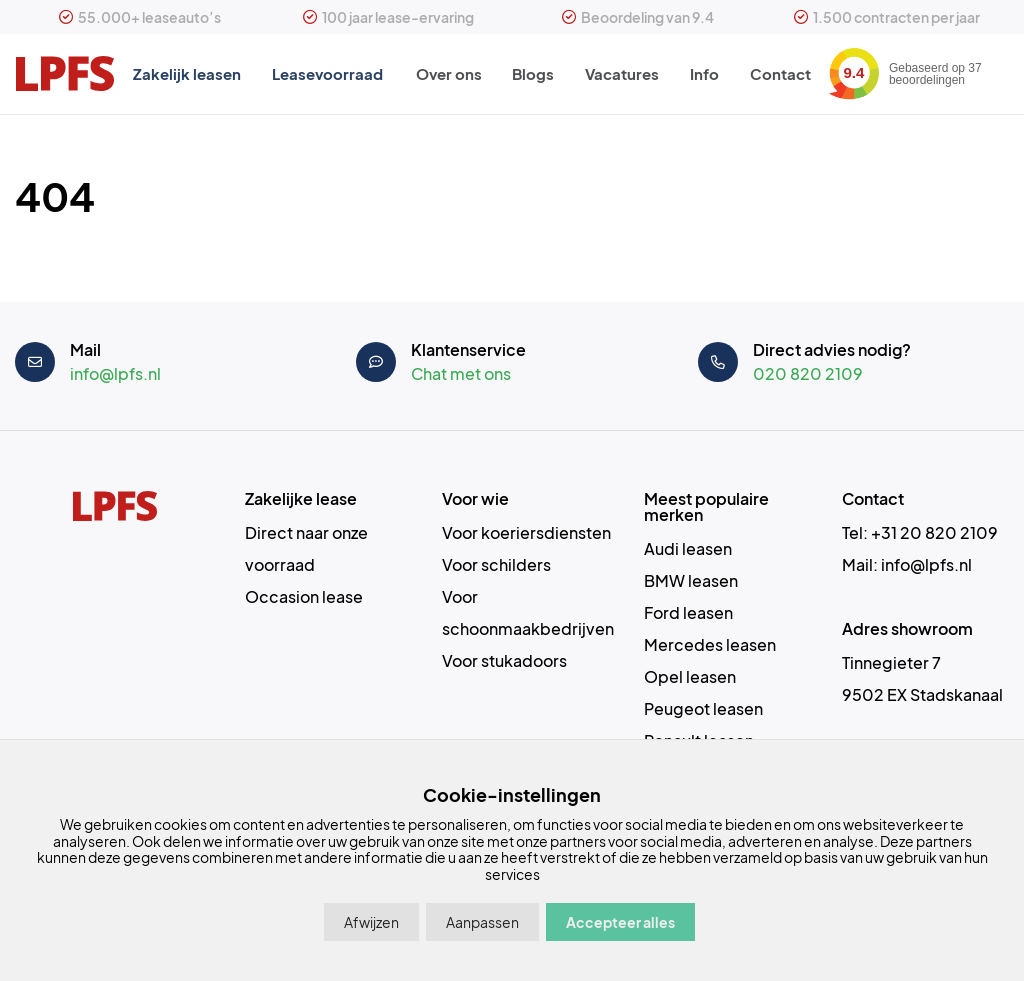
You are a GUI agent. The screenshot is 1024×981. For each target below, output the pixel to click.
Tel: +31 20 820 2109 (920, 532)
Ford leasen (688, 612)
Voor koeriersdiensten (526, 532)
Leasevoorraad (326, 74)
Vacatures (622, 74)
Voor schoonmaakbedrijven (528, 612)
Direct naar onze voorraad (306, 548)
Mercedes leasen (710, 644)
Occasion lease (304, 596)
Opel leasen (690, 676)
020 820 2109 (808, 373)
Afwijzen (371, 922)
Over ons (446, 74)
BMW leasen (691, 580)
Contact (782, 74)
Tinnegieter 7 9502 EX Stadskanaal (922, 678)
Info (705, 74)
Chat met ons (461, 373)
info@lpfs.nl (115, 373)
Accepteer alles (620, 922)
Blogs (532, 74)
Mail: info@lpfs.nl (907, 564)
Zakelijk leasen (185, 74)
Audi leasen (688, 548)
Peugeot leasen (703, 708)
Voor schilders (496, 564)
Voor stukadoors (504, 660)
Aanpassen (482, 922)
